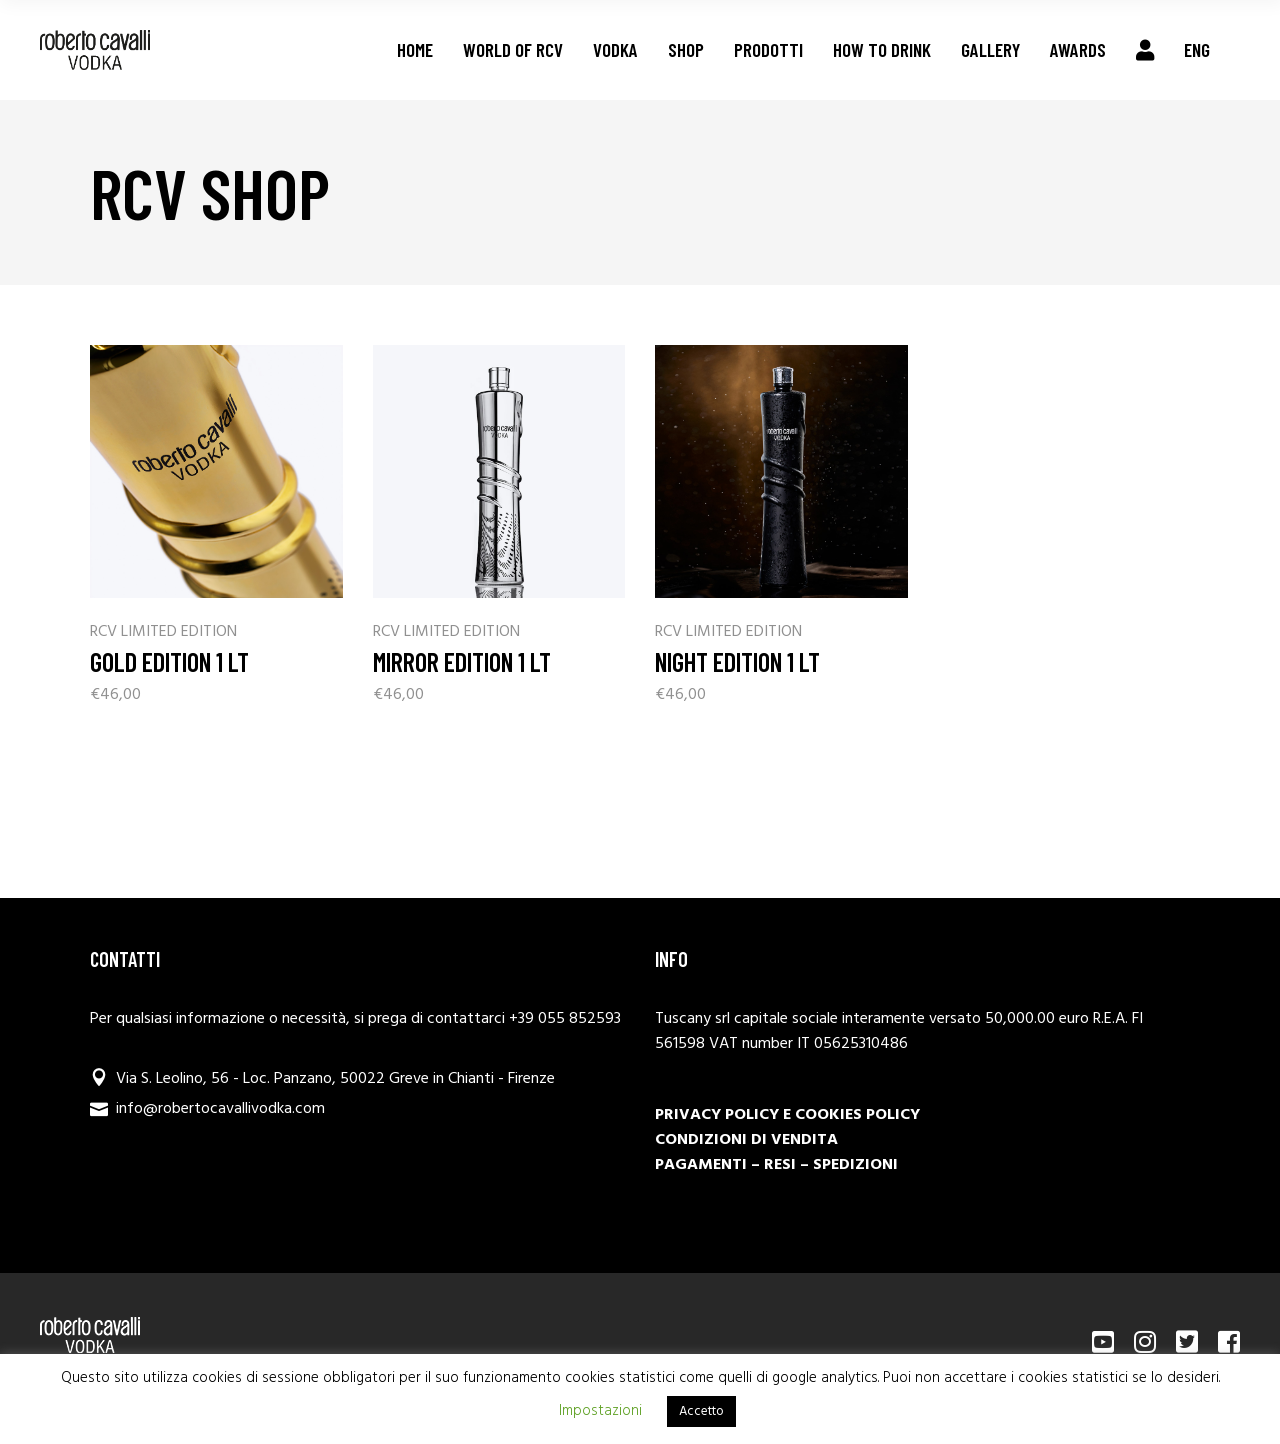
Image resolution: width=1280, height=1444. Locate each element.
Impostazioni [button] (600, 1411)
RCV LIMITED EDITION (163, 632)
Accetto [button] (701, 1411)
